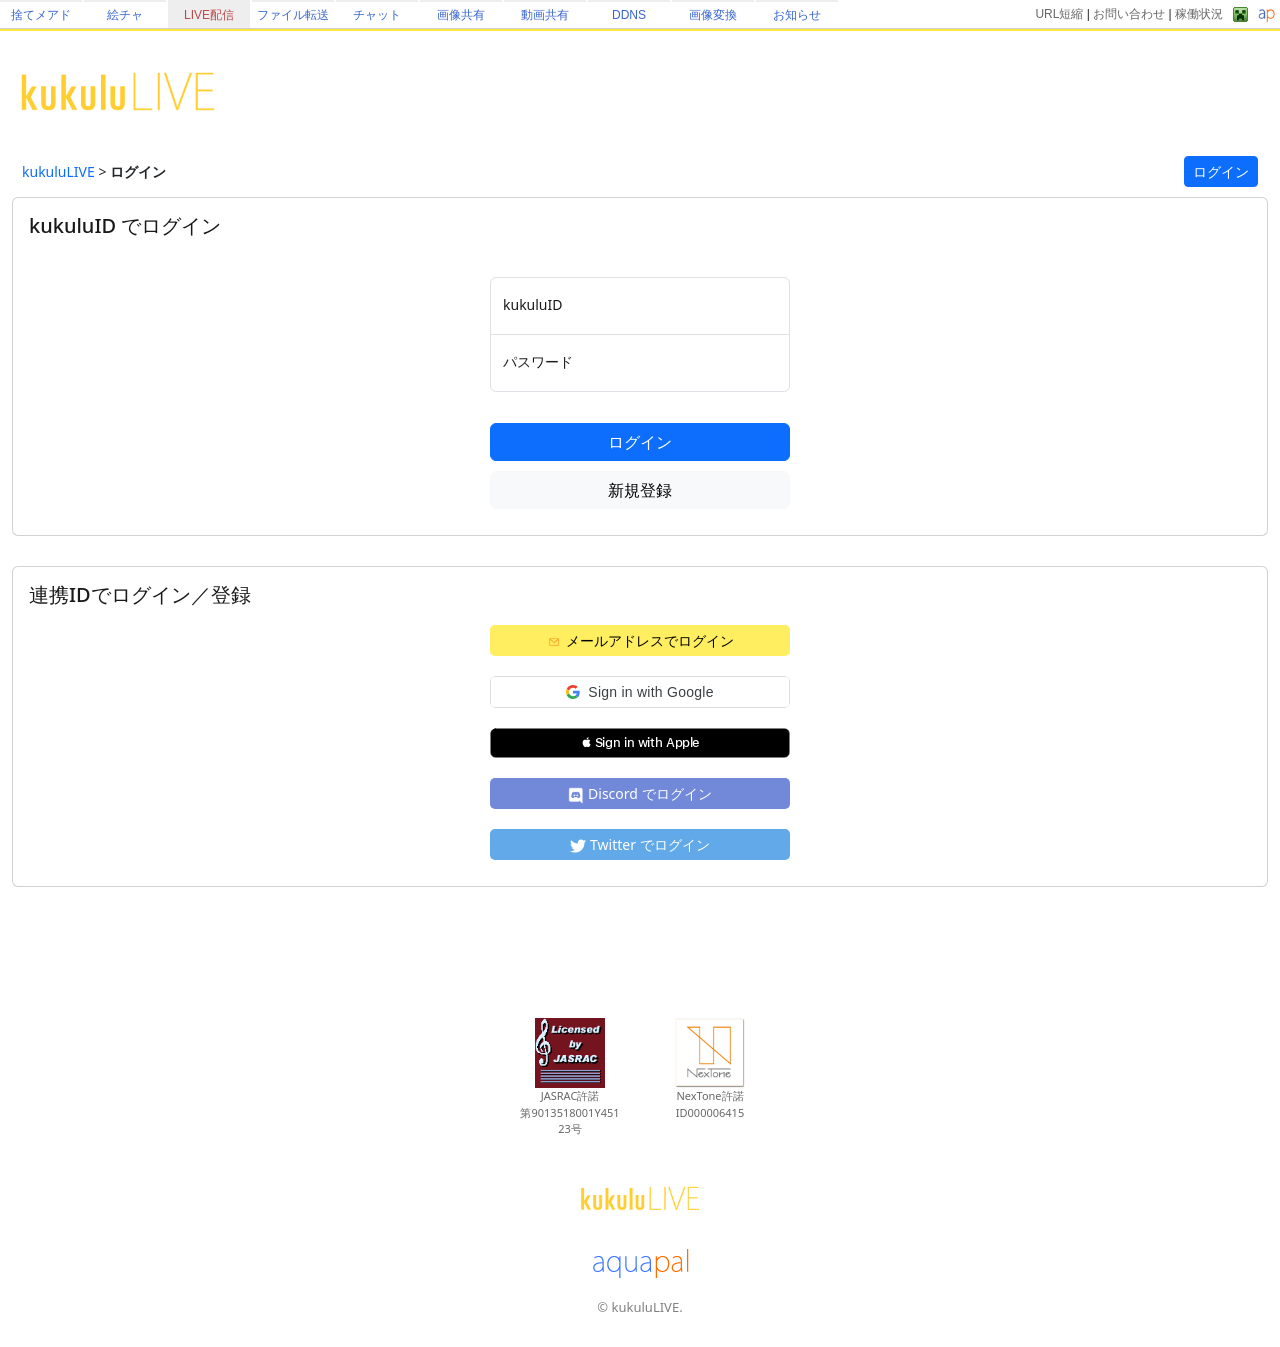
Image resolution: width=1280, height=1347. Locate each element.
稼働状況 (1199, 14)
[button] (640, 692)
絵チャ (125, 15)
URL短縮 (1059, 14)
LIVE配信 (209, 15)
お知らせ (797, 15)
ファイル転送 (293, 15)
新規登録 (640, 490)
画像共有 (461, 15)
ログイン (1221, 171)
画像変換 (713, 15)
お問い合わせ (1129, 14)
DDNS (629, 15)
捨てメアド (41, 15)
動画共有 (545, 15)
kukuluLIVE (58, 171)
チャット (377, 15)
